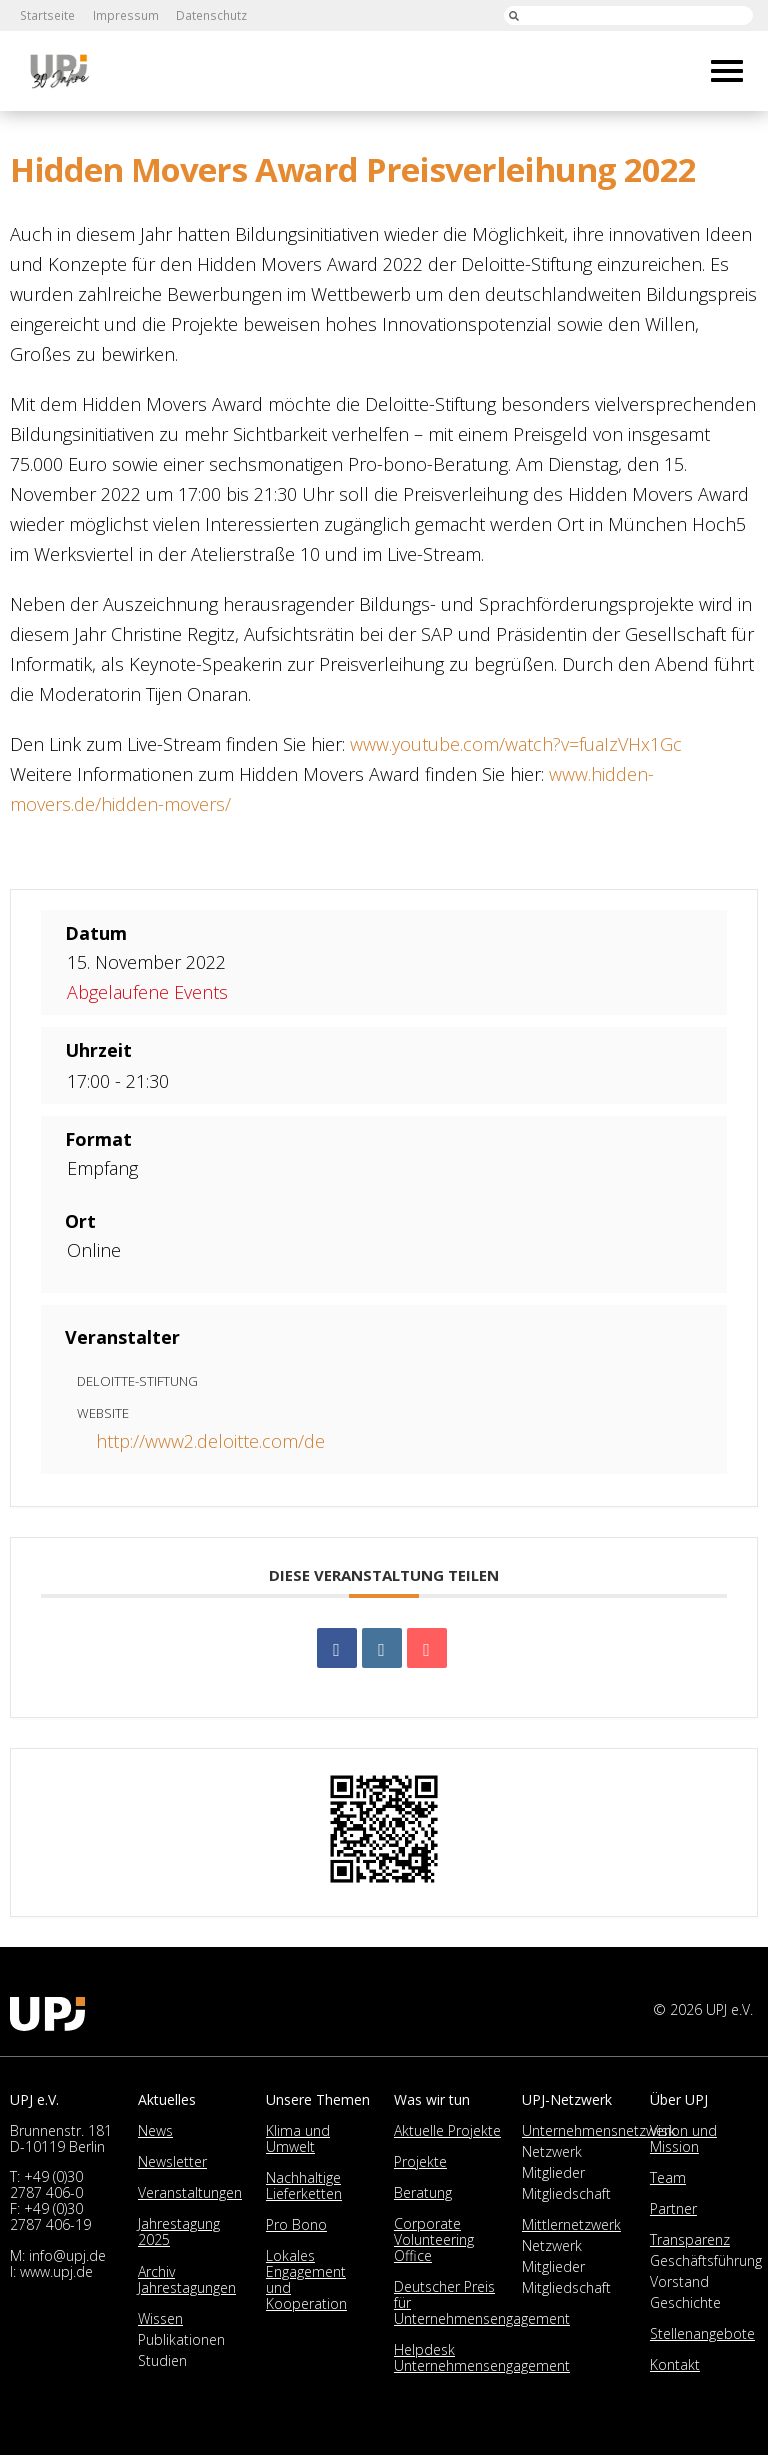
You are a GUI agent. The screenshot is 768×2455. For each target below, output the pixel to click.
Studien (162, 2360)
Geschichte (685, 2302)
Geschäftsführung (706, 2260)
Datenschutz (208, 15)
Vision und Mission (683, 2138)
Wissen (160, 2318)
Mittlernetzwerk (571, 2224)
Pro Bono (296, 2224)
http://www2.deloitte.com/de (210, 1441)
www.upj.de (56, 2271)
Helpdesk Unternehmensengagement (482, 2357)
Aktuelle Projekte (447, 2130)
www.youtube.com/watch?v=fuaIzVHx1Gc (516, 744)
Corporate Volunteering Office (434, 2239)
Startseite (46, 15)
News (155, 2130)
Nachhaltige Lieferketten (304, 2185)
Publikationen (181, 2339)
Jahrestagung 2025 (179, 2231)
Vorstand (679, 2281)
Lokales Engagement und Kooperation (306, 2279)
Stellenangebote (702, 2333)
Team (668, 2177)
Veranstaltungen (190, 2192)
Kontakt (675, 2364)
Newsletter (172, 2161)
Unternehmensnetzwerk (599, 2130)
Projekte (420, 2161)
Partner (673, 2208)
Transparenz (690, 2239)
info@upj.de (67, 2255)
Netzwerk (552, 2151)
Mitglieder (553, 2172)
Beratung (423, 2192)
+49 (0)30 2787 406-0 (46, 2184)
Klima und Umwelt (298, 2138)
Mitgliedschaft (566, 2193)
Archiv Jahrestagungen (187, 2279)
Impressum (123, 15)
